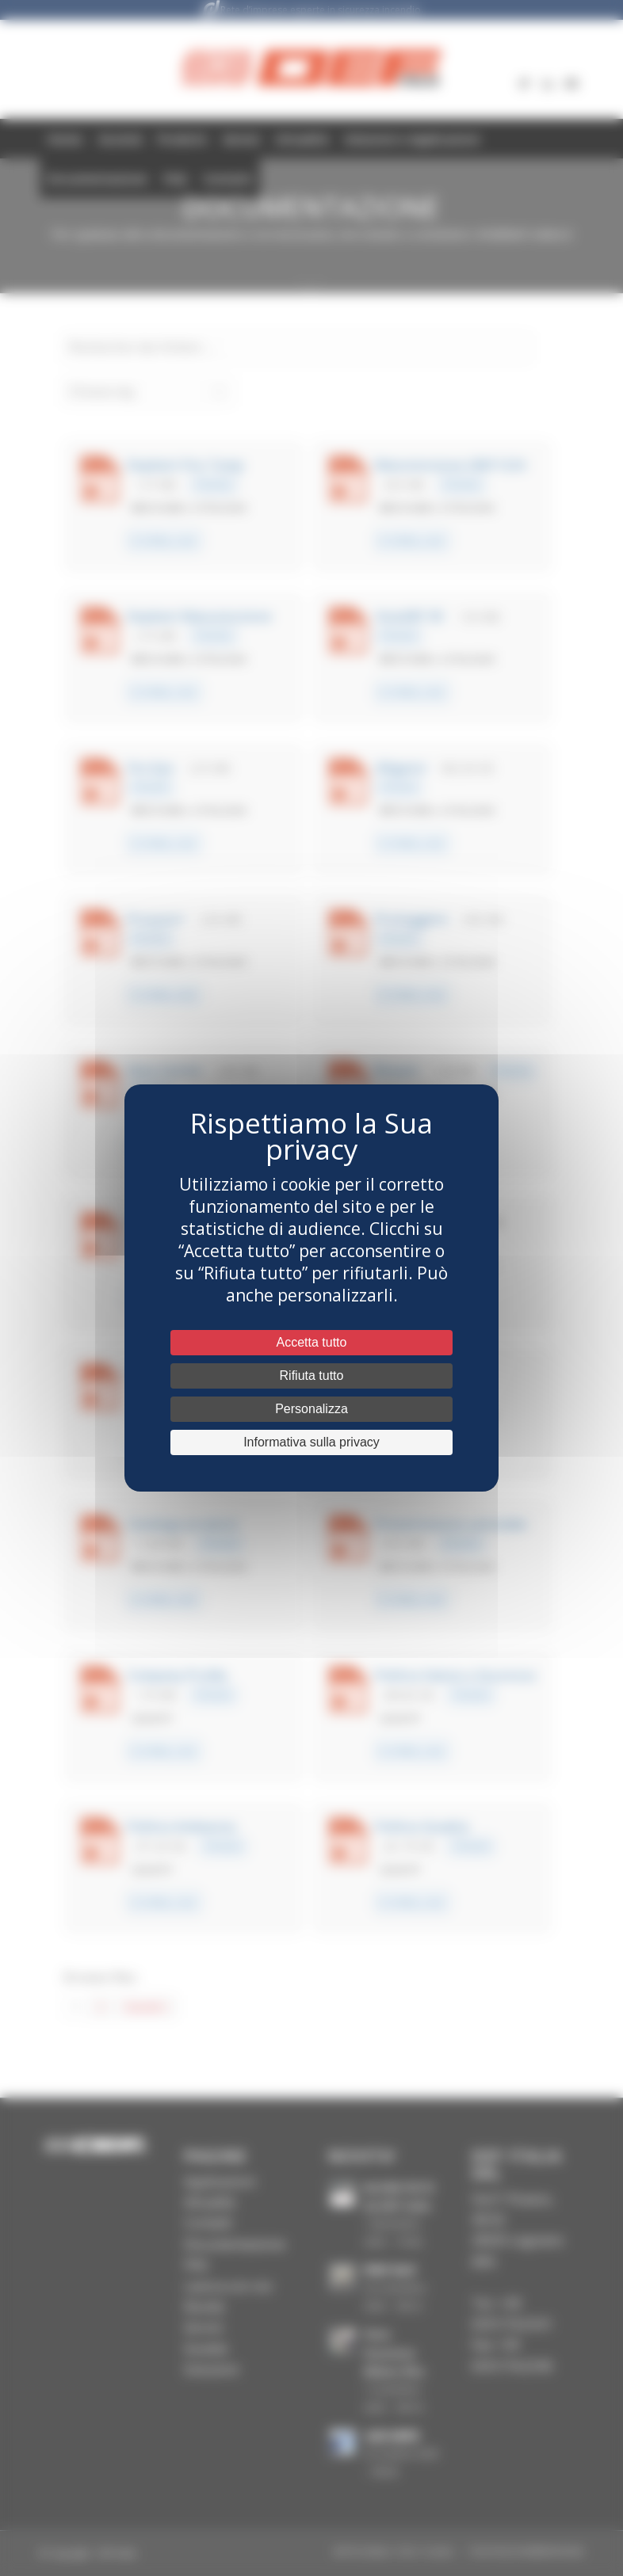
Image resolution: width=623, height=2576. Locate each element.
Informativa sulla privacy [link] (311, 1442)
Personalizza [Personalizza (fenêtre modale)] (311, 1409)
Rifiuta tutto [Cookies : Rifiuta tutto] (312, 1375)
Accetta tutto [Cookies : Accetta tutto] (312, 1342)
